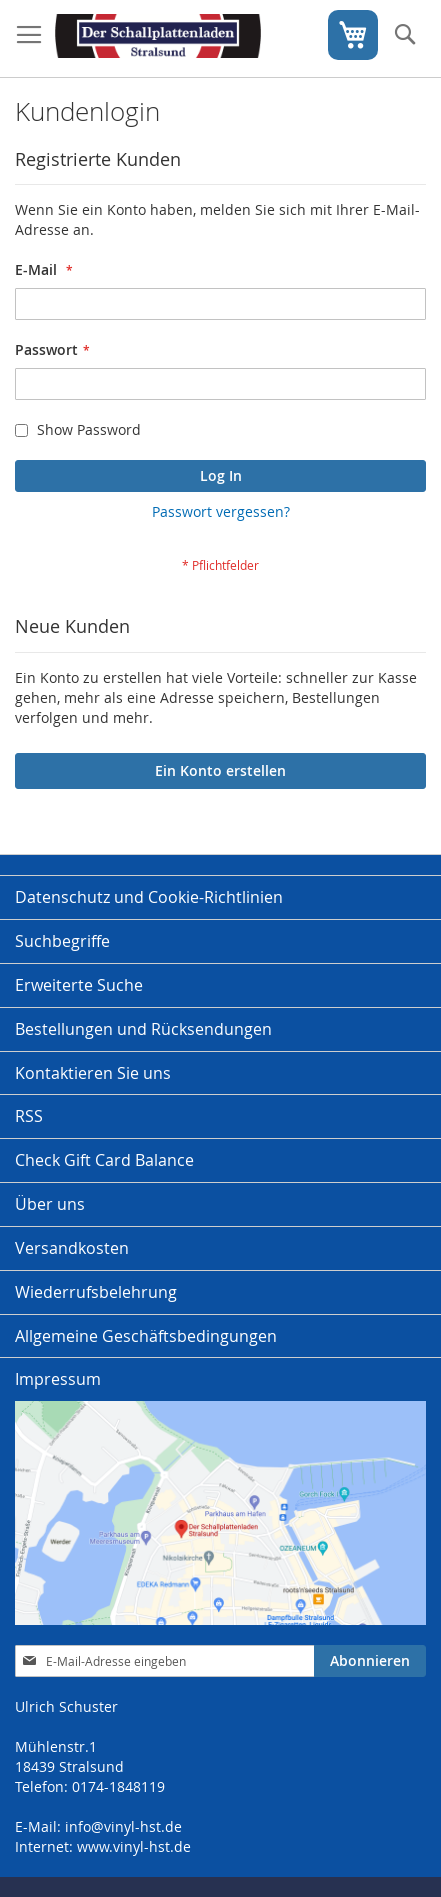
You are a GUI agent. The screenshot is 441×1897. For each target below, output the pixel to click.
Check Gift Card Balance (104, 1160)
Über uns (50, 1204)
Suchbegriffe (62, 941)
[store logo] (158, 39)
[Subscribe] (370, 1661)
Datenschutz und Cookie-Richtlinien (149, 897)
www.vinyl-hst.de (134, 1846)
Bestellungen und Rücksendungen (143, 1029)
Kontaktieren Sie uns (93, 1073)
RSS (29, 1116)
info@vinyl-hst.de (123, 1826)
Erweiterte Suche (79, 985)
